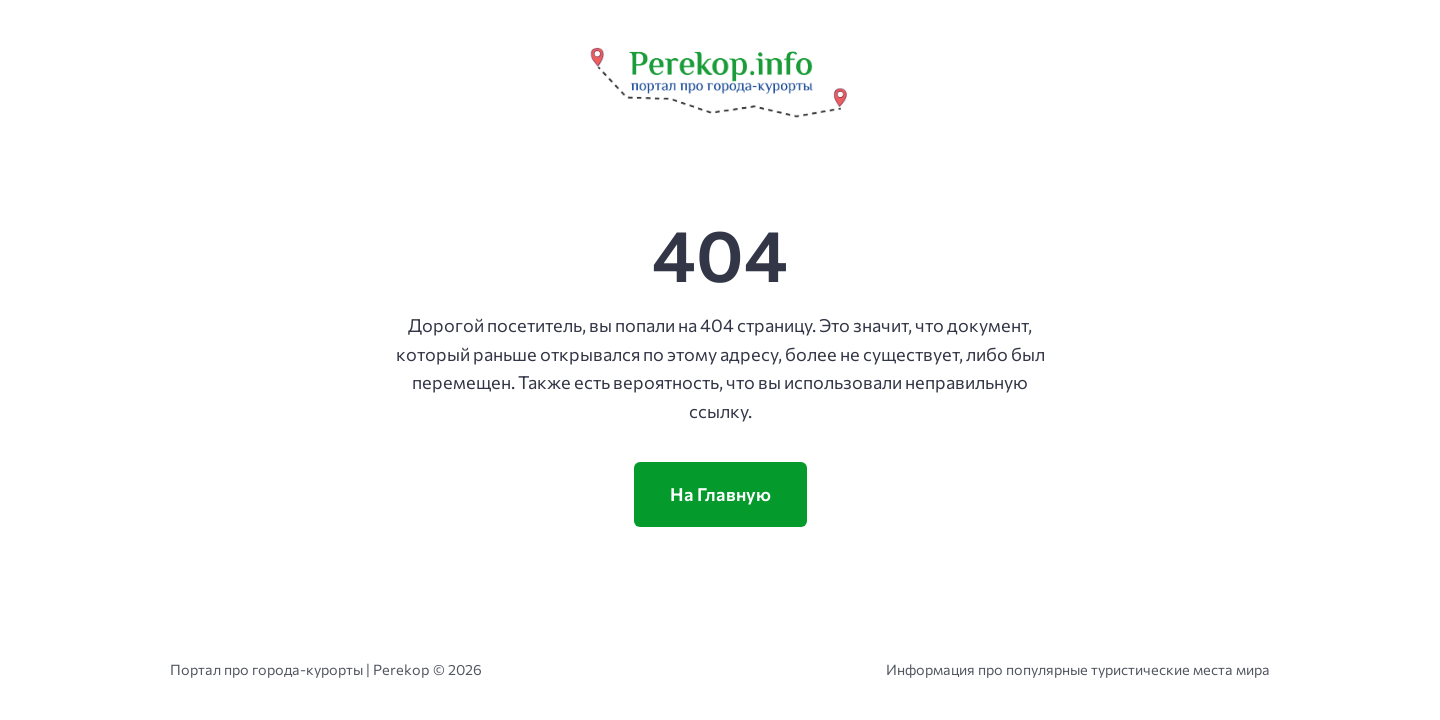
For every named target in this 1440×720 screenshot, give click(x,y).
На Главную (720, 494)
